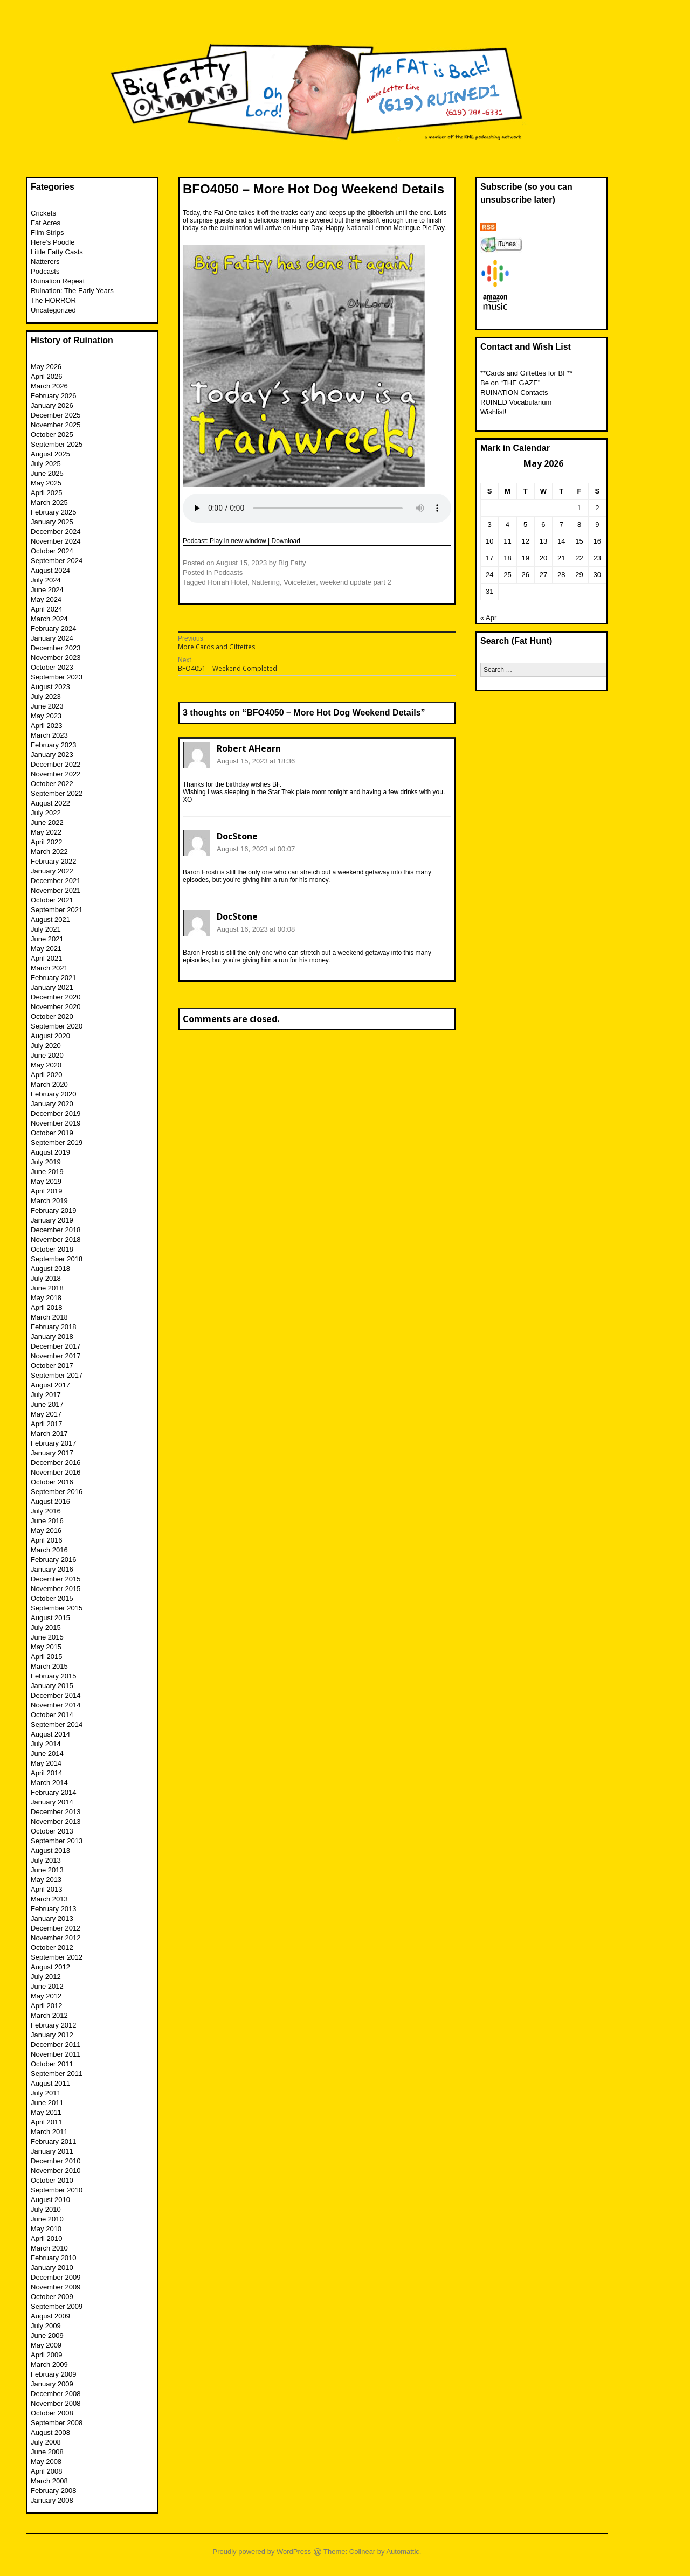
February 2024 (54, 628)
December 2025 (56, 415)
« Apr (488, 618)
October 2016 (52, 1482)
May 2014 (46, 1763)
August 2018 (50, 1269)
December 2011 (56, 2044)
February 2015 (54, 1676)
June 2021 (47, 939)
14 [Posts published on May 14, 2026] (561, 541)
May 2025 (46, 483)
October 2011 (52, 2064)
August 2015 (50, 1618)
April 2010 (47, 2238)
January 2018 (52, 1336)
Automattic (402, 2551)
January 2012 (52, 2035)
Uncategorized (53, 310)
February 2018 (54, 1327)
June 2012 (47, 1986)
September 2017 (56, 1375)
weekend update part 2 (355, 582)
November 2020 (56, 1007)
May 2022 (46, 832)
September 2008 (56, 2423)
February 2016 (54, 1560)
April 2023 (47, 725)
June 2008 (47, 2452)
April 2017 (47, 1424)
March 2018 (49, 1317)
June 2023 (47, 706)
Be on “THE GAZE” (510, 383)
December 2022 (56, 764)
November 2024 (56, 541)
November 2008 (56, 2403)
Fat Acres (45, 223)
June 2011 (47, 2103)
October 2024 (52, 551)
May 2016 (46, 1530)
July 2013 (46, 1860)
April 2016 (47, 1540)
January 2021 (52, 987)
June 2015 (47, 1637)
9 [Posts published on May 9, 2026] (597, 524)
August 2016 (50, 1501)
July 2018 (46, 1278)
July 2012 (46, 1977)
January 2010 (52, 2267)
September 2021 (56, 910)
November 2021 (56, 890)
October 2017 (52, 1366)
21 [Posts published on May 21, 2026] (561, 558)
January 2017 (52, 1453)
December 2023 (56, 648)
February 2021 (54, 978)
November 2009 (56, 2287)
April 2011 (47, 2122)
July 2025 (46, 464)
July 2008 (46, 2442)
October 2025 (52, 435)
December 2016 (56, 1463)
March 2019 (49, 1201)
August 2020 (50, 1036)
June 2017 (47, 1404)
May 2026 (46, 367)
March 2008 (49, 2481)
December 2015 (56, 1579)
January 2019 (52, 1220)
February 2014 (54, 1792)
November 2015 (56, 1589)
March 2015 (49, 1666)
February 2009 (54, 2374)
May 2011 (46, 2112)
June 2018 (47, 1288)
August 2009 (50, 2316)
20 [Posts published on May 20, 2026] (543, 558)
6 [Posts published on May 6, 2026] (543, 524)
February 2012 (54, 2025)
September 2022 (56, 793)
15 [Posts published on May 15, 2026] (579, 541)
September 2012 (56, 1957)
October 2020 (52, 1016)
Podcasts (228, 572)
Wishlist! (493, 412)
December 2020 (56, 997)
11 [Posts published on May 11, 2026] (507, 541)
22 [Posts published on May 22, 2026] (579, 558)
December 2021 (56, 881)
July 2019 (46, 1162)
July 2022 (46, 813)
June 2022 (47, 822)
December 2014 (56, 1695)
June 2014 (47, 1753)
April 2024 (47, 609)
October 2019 (52, 1133)
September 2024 (56, 561)
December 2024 (56, 531)
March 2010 (49, 2248)
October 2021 (52, 900)
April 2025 (47, 493)
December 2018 (56, 1230)
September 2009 (56, 2306)
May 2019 (46, 1181)
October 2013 (52, 1831)
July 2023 (46, 696)
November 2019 (56, 1123)
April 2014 (47, 1773)
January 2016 (52, 1569)
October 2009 (52, 2297)
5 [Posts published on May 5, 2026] (525, 524)
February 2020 (54, 1094)
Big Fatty (292, 563)
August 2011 (50, 2083)
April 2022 (47, 842)
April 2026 (47, 376)
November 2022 (56, 774)
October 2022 (52, 784)
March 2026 (49, 386)
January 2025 (52, 522)
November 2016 (56, 1472)
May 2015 (46, 1647)
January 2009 (52, 2384)
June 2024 (47, 590)
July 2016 (46, 1511)
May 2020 (46, 1065)
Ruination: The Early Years (72, 291)
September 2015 (56, 1608)
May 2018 (46, 1298)
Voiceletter (300, 582)
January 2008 (52, 2500)
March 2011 (49, 2132)
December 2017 (56, 1346)
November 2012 (56, 1938)
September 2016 (56, 1492)
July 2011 (46, 2093)
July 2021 (46, 929)
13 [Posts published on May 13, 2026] (543, 541)
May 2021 (46, 949)
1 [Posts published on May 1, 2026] (579, 508)
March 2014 (49, 1783)
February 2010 (54, 2258)
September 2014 (56, 1724)
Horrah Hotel (227, 582)
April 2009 (47, 2355)
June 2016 (47, 1521)
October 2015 (52, 1598)
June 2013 (47, 1870)
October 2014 (52, 1715)
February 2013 (54, 1909)
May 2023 (46, 716)
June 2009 (47, 2335)
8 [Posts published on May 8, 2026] (579, 524)
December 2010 (56, 2161)
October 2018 (52, 1249)
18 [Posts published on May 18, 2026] (507, 558)
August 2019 (50, 1152)
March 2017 (49, 1433)
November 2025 (56, 425)
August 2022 (50, 803)
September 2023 (56, 677)
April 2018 (47, 1307)
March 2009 (49, 2364)
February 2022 (54, 861)
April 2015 (47, 1656)
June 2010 (47, 2219)
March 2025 (49, 502)
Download (286, 541)
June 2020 (47, 1055)
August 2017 (50, 1385)
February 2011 (54, 2141)
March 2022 (49, 852)
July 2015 (46, 1627)
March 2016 (49, 1550)
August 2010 (50, 2200)
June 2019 (47, 1172)
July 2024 (46, 580)
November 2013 (56, 1821)
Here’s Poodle (52, 242)
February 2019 (54, 1210)
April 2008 (47, 2471)
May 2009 (46, 2345)
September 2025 (56, 444)
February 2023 (54, 745)
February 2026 (54, 396)
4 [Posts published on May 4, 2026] (507, 524)
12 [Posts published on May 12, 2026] (525, 541)
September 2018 (56, 1259)
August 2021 (50, 919)
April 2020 (47, 1075)
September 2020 (56, 1026)
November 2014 (56, 1705)
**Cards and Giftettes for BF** (526, 373)
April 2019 (47, 1191)
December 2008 (56, 2394)
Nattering (265, 582)
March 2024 (49, 619)
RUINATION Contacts (514, 392)
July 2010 (46, 2209)
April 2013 (47, 1889)
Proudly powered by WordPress (262, 2551)
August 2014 (50, 1734)
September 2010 (56, 2190)
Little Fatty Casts (57, 252)
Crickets (43, 213)
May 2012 (46, 1996)
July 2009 (46, 2326)
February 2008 (54, 2491)
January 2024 (52, 638)
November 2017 (56, 1356)
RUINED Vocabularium (515, 402)
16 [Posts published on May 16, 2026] (597, 541)
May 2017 (46, 1414)
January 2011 (52, 2151)
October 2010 (52, 2180)
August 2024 (50, 570)
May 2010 (46, 2229)
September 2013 (56, 1841)
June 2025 (47, 473)
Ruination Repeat (58, 281)
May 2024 (46, 599)
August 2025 (50, 454)
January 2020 (52, 1104)
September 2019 (56, 1142)
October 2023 (52, 667)
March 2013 (49, 1899)
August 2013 (50, 1850)
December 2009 (56, 2277)
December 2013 (56, 1812)
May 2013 (46, 1880)
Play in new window (238, 541)
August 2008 (50, 2432)
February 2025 (54, 512)
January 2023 (52, 755)
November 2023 (56, 658)
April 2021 (47, 958)
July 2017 (46, 1395)
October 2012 (52, 1947)
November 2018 (56, 1239)
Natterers (45, 262)
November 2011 (56, 2054)
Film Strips (47, 232)
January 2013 (52, 1918)
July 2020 (46, 1045)
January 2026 (52, 405)
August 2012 (50, 1967)
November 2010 (56, 2171)
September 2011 (56, 2074)
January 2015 (52, 1686)
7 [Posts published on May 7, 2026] (561, 524)
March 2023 (49, 735)
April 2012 (47, 2006)
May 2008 (46, 2461)
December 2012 (56, 1928)
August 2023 (50, 687)
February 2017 (54, 1443)
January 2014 (52, 1802)
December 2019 (56, 1113)
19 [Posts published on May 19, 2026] (525, 558)
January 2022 (52, 871)
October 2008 (52, 2413)
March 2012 (49, 2015)
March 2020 (49, 1084)
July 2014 (46, 1744)
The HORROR (53, 300)
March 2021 (49, 968)
